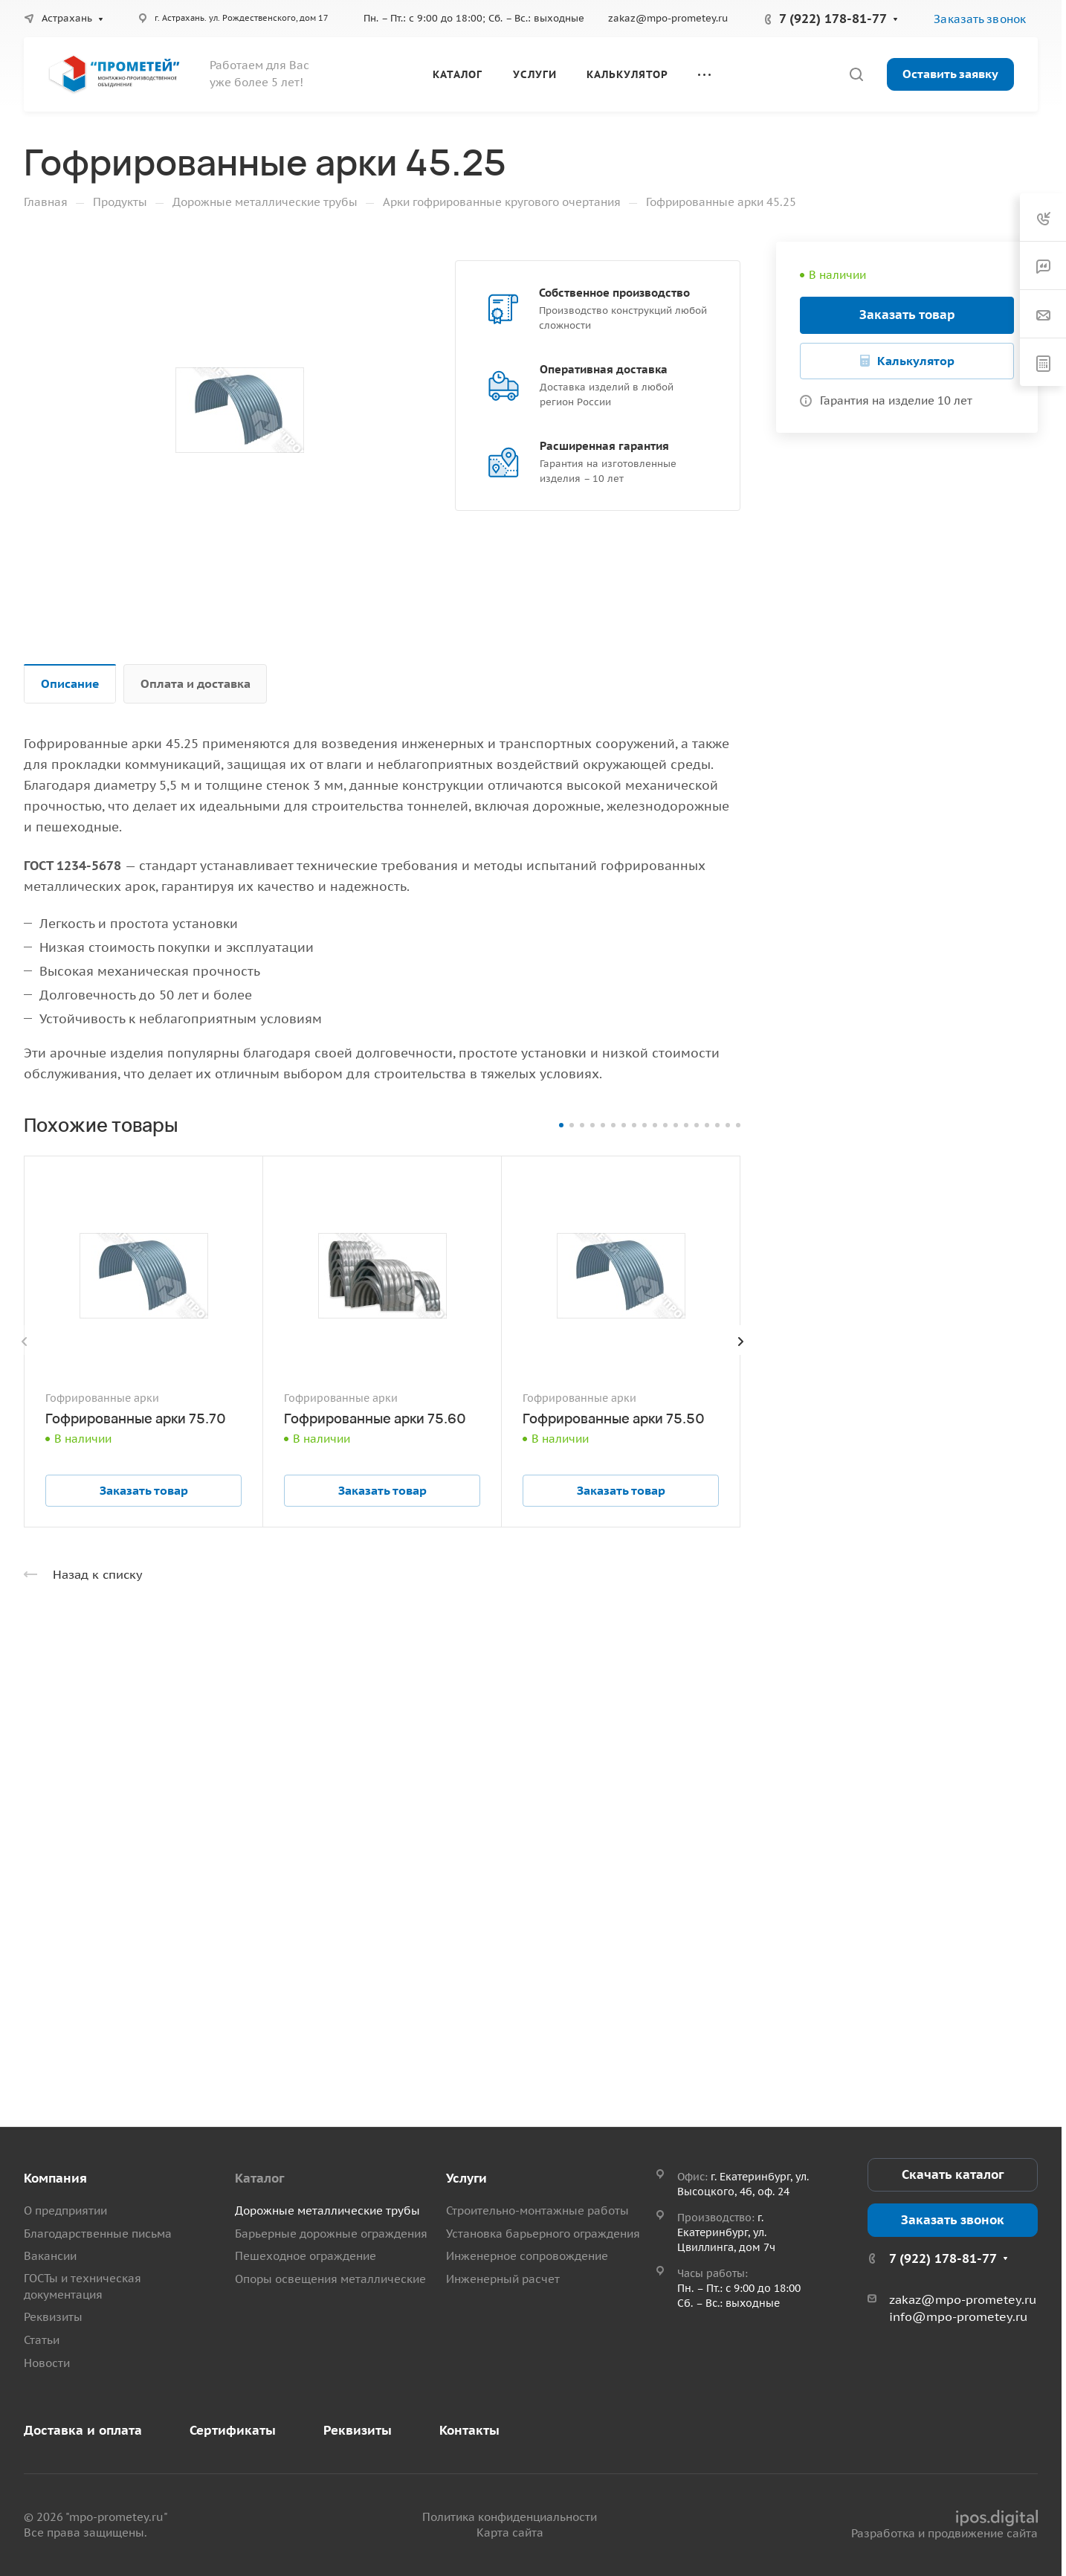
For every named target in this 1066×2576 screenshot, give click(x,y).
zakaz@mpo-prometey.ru (668, 18)
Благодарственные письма (98, 2233)
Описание (70, 683)
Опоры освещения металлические (330, 2279)
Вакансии (50, 2256)
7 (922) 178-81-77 (833, 18)
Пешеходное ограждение (305, 2256)
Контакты (469, 2430)
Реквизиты (53, 2317)
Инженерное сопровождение (527, 2256)
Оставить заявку (950, 73)
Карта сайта (510, 2532)
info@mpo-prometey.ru (958, 2316)
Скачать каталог (953, 2174)
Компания (55, 2178)
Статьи (41, 2340)
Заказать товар (907, 314)
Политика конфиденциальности (509, 2517)
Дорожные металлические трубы (327, 2210)
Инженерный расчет (503, 2279)
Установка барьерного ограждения (543, 2233)
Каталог (259, 2178)
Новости (47, 2363)
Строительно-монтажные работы (537, 2210)
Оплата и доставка (195, 683)
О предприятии (65, 2210)
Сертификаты (233, 2430)
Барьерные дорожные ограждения (331, 2233)
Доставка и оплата (83, 2430)
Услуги (466, 2178)
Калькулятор (915, 360)
